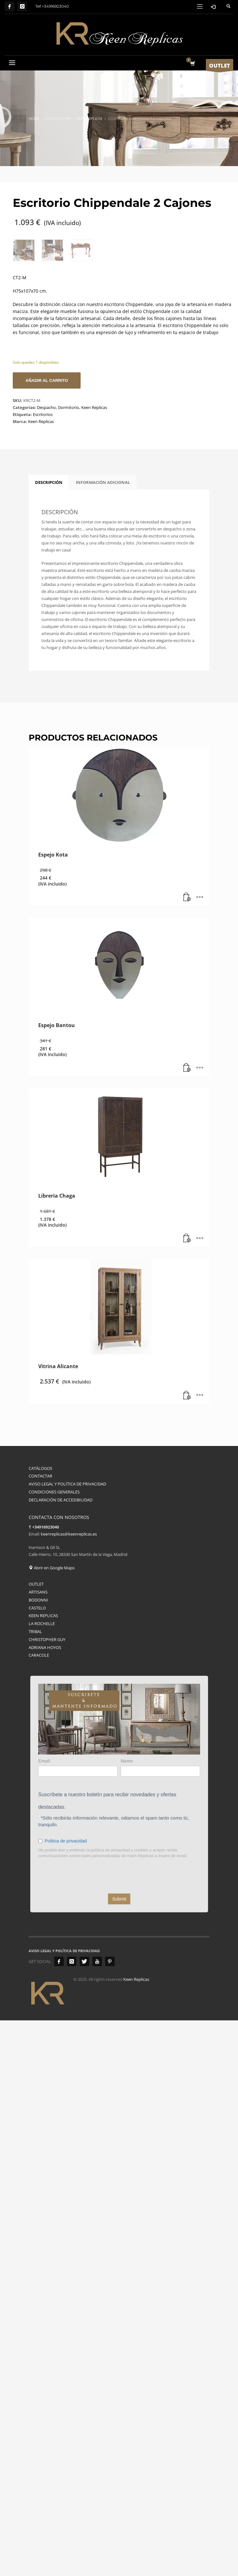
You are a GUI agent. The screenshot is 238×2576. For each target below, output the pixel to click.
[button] (187, 1112)
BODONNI (38, 1814)
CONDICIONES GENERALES (54, 1706)
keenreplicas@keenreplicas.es (69, 1748)
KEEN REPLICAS (43, 1830)
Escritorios (43, 628)
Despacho (46, 621)
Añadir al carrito (46, 594)
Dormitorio (68, 621)
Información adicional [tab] (103, 696)
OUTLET (36, 1798)
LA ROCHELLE (42, 1838)
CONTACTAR (40, 1690)
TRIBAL (35, 1846)
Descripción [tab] (48, 696)
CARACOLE (39, 1869)
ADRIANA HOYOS (45, 1861)
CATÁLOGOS (40, 1682)
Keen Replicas (94, 621)
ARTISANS (38, 1806)
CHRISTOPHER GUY (47, 1854)
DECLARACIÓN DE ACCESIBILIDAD (60, 1714)
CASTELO (37, 1822)
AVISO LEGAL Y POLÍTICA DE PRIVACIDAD (67, 1698)
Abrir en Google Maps (52, 1782)
